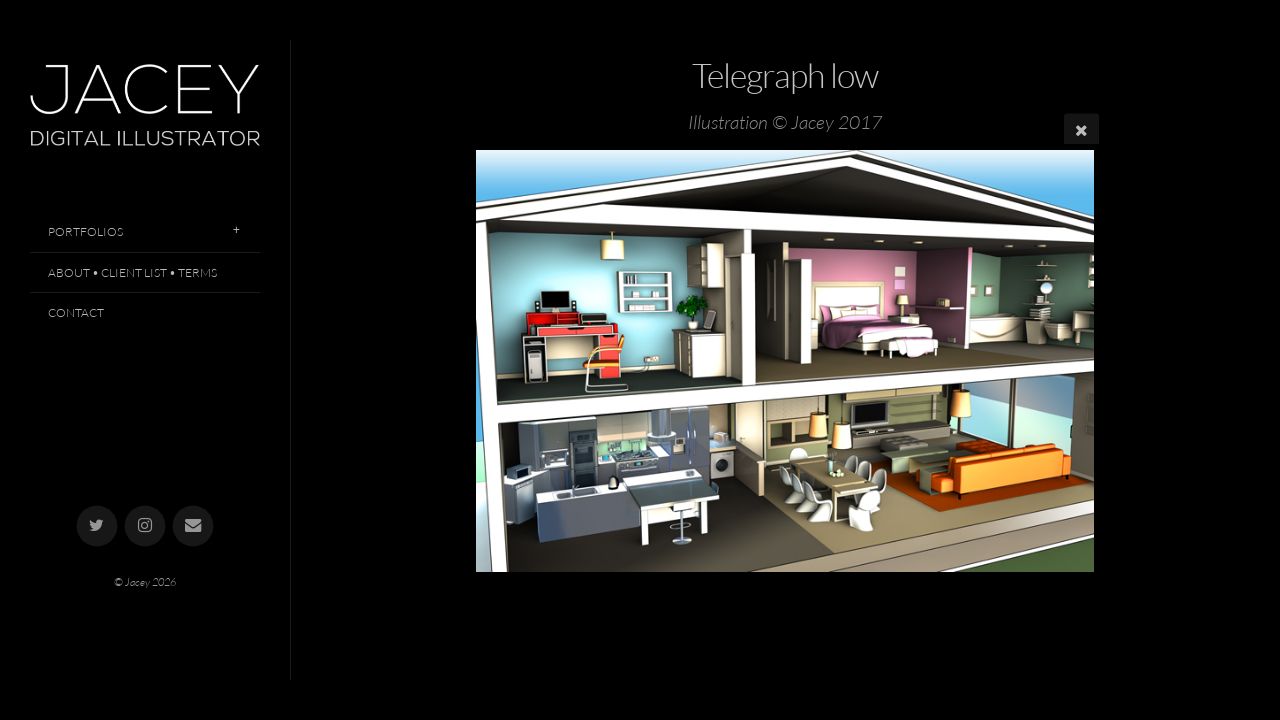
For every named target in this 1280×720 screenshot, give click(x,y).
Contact (76, 312)
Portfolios (85, 231)
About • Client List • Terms (132, 272)
